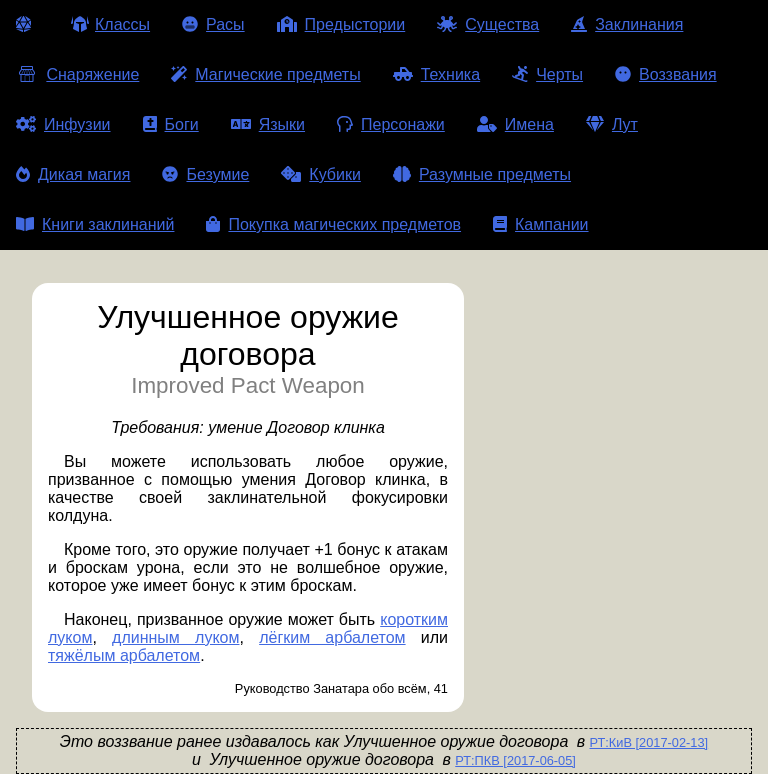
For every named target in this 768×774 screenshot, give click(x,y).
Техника (436, 74)
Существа (488, 24)
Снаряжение (77, 74)
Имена (515, 124)
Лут (612, 124)
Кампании (541, 224)
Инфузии (63, 124)
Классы (110, 24)
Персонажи (391, 124)
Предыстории (341, 24)
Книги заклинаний (95, 224)
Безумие (205, 174)
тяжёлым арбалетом (124, 655)
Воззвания (666, 74)
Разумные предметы (482, 174)
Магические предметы (265, 74)
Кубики (321, 174)
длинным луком (175, 637)
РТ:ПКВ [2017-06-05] (515, 760)
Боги (171, 124)
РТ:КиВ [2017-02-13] (649, 742)
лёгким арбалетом (332, 637)
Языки (268, 124)
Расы (213, 24)
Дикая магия (73, 174)
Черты (547, 74)
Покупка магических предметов (333, 224)
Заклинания (627, 24)
